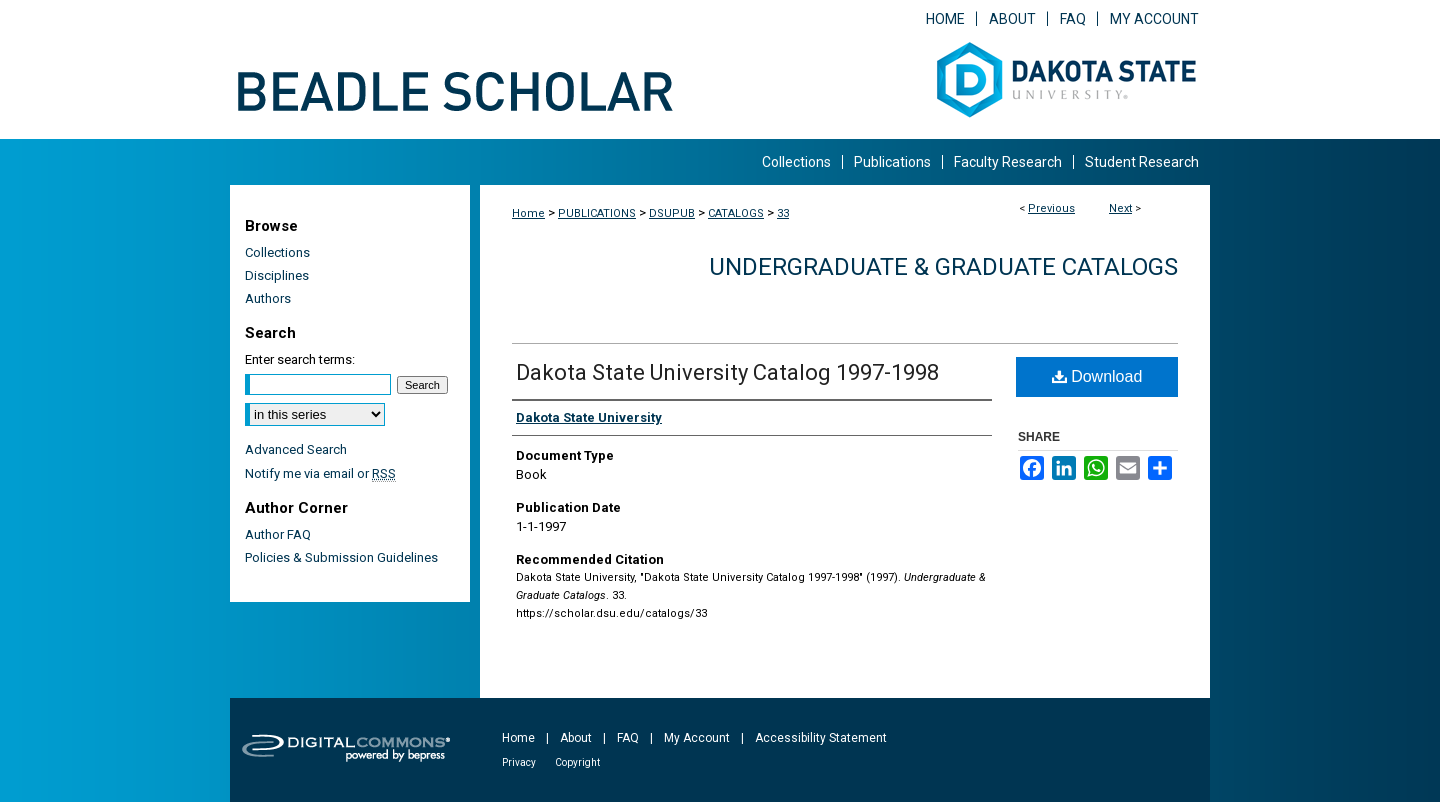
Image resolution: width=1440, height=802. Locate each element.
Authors (268, 298)
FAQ (628, 738)
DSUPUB (672, 213)
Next (1120, 208)
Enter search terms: (300, 359)
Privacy (519, 762)
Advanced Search (296, 449)
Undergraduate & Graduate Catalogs (943, 267)
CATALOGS (736, 213)
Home (528, 213)
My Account (697, 738)
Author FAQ (278, 534)
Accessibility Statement (821, 738)
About (576, 738)
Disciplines (277, 275)
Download (1097, 376)
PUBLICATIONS (597, 213)
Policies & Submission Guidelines (341, 557)
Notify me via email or (320, 473)
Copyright (577, 762)
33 (783, 213)
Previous (1051, 208)
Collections (277, 252)
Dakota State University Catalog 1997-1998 (727, 372)
